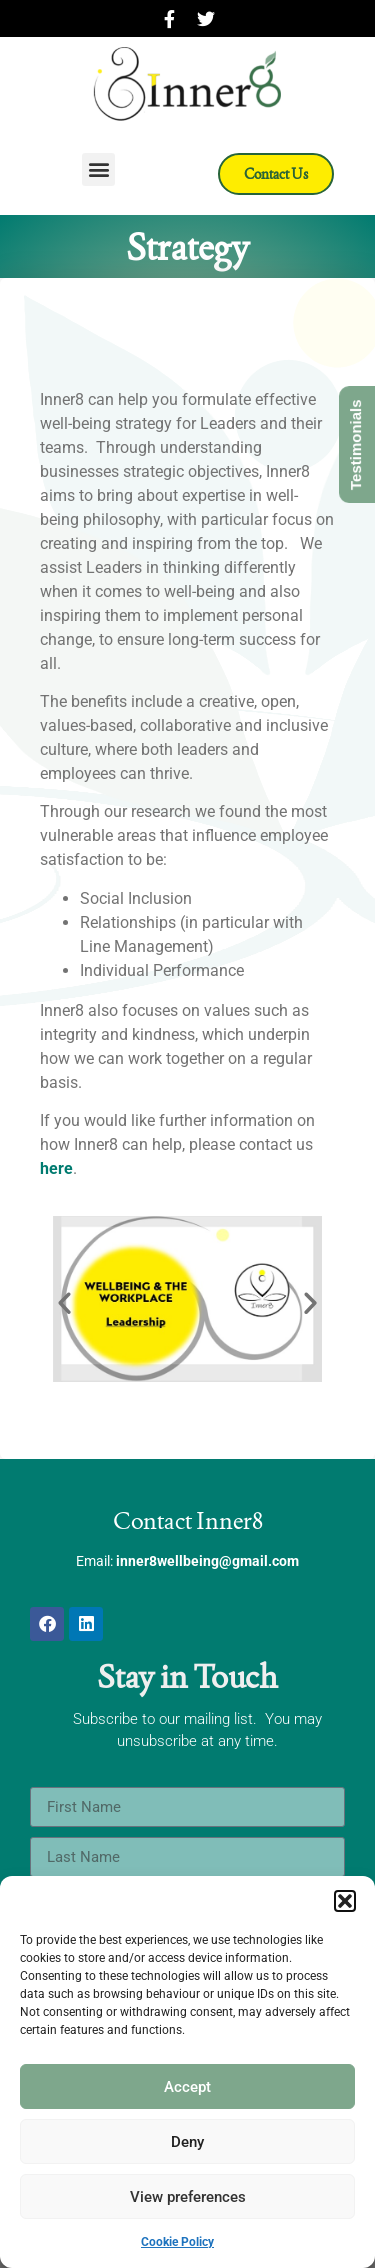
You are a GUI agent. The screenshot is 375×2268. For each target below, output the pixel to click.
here (56, 1168)
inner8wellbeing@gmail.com (207, 1561)
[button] (345, 1901)
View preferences (188, 2197)
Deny (187, 2142)
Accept (187, 2087)
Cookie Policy (177, 2242)
